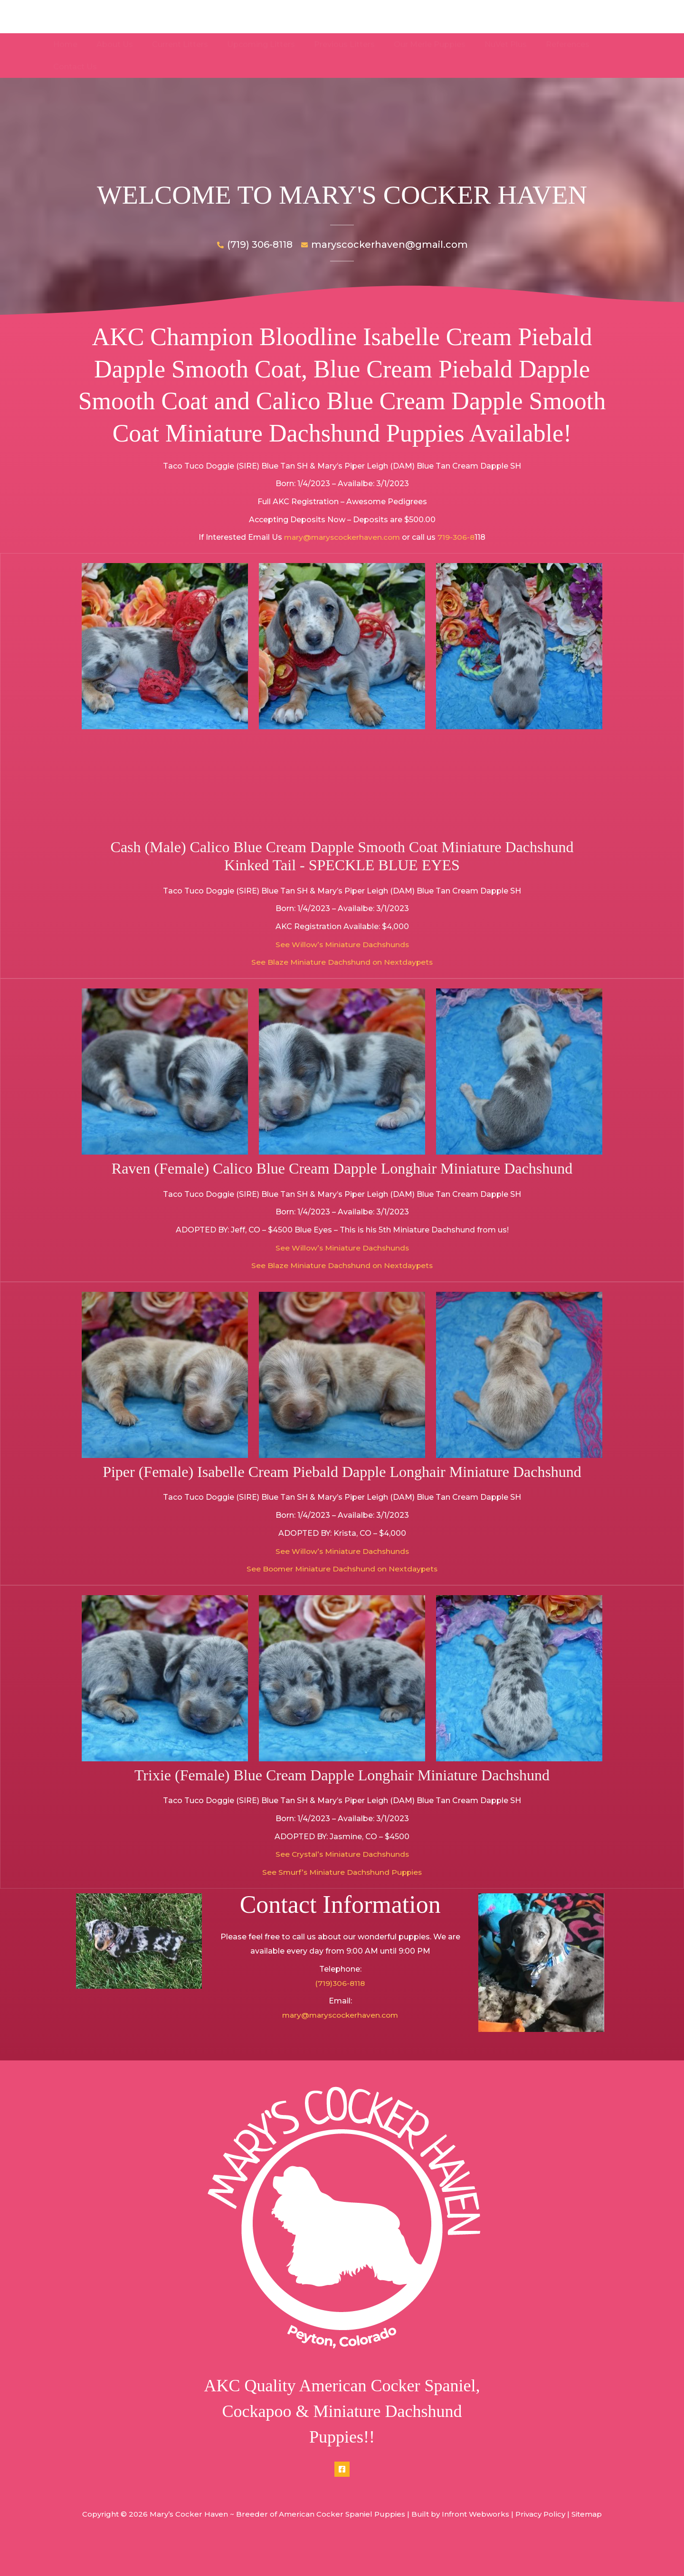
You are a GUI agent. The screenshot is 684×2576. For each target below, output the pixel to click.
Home (70, 44)
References (546, 44)
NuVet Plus (487, 44)
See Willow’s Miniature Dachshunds (342, 964)
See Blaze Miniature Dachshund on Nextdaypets (342, 982)
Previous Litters (334, 44)
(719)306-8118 (340, 2003)
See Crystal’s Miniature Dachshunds (342, 1875)
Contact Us (605, 44)
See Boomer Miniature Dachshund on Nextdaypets (342, 1589)
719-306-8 (458, 558)
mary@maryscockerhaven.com (341, 558)
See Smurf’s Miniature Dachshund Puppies (342, 1893)
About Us (115, 44)
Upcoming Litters (254, 44)
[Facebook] (342, 2490)
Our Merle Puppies (415, 44)
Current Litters (177, 44)
